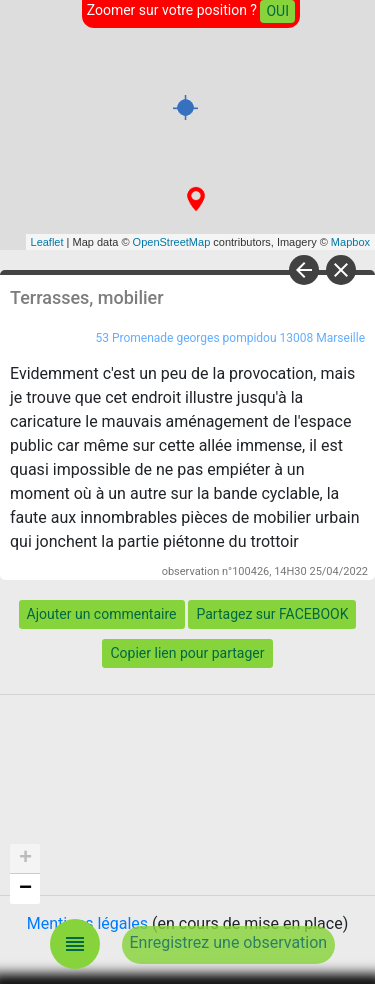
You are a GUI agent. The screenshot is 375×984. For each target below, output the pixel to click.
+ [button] (25, 859)
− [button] (25, 889)
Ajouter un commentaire (102, 614)
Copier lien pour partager (187, 653)
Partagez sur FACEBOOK (272, 614)
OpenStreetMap (172, 242)
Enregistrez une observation (229, 942)
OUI (277, 11)
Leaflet (47, 242)
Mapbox (350, 242)
